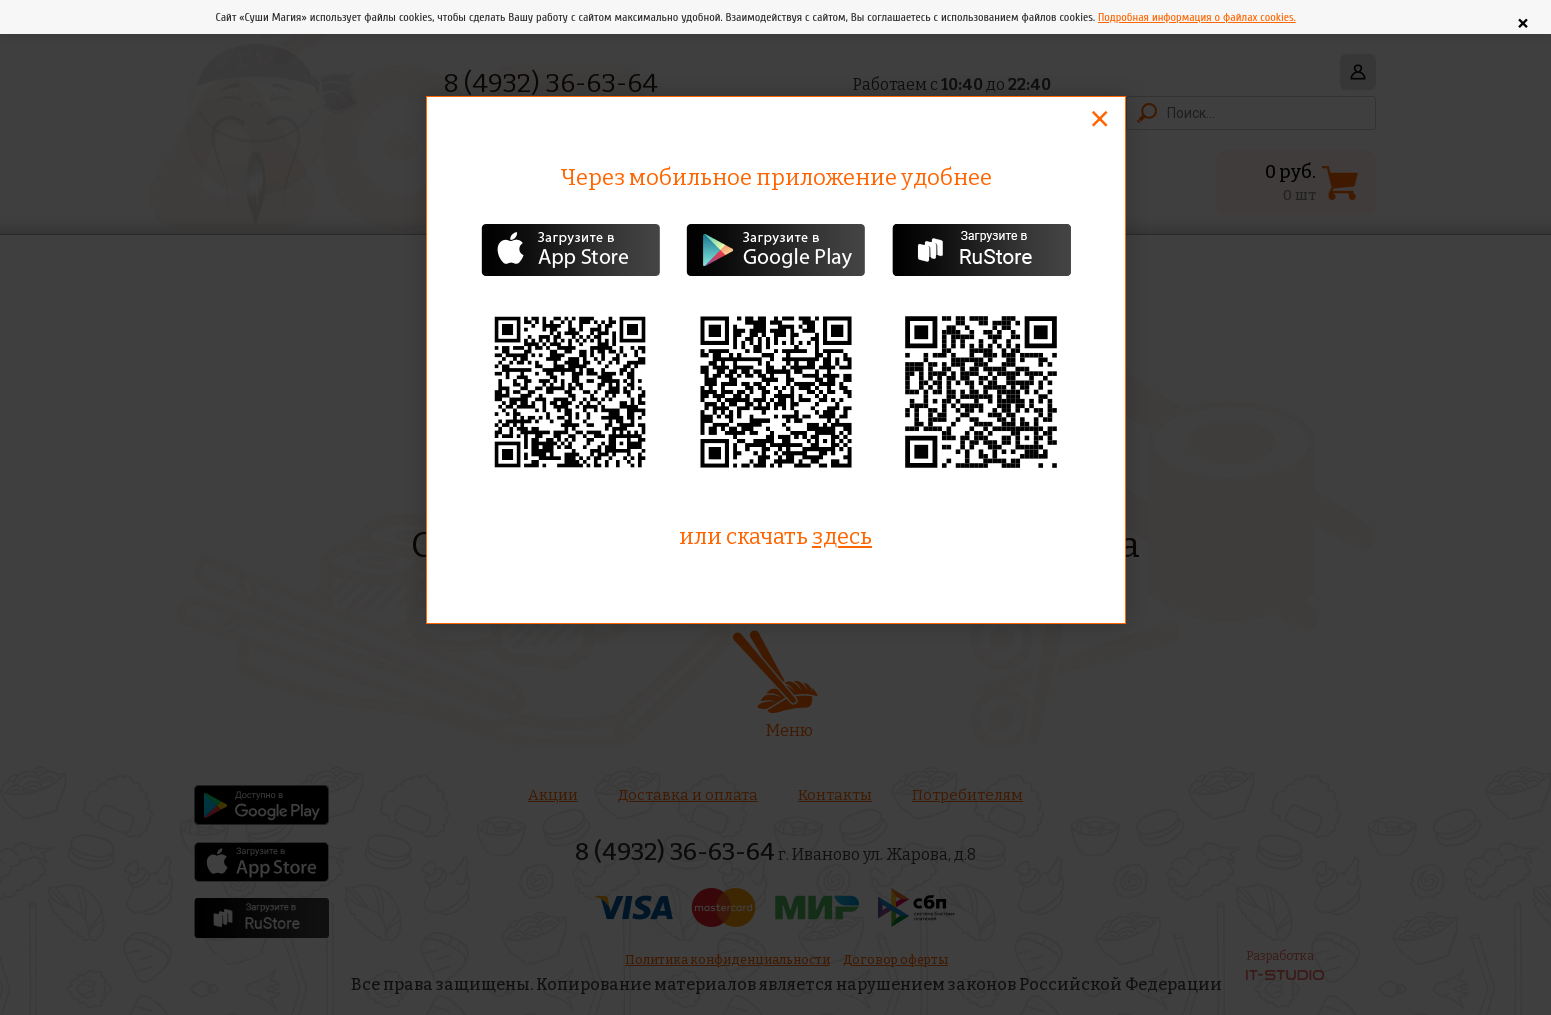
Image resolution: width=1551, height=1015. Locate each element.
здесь (842, 536)
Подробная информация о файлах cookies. (1197, 17)
